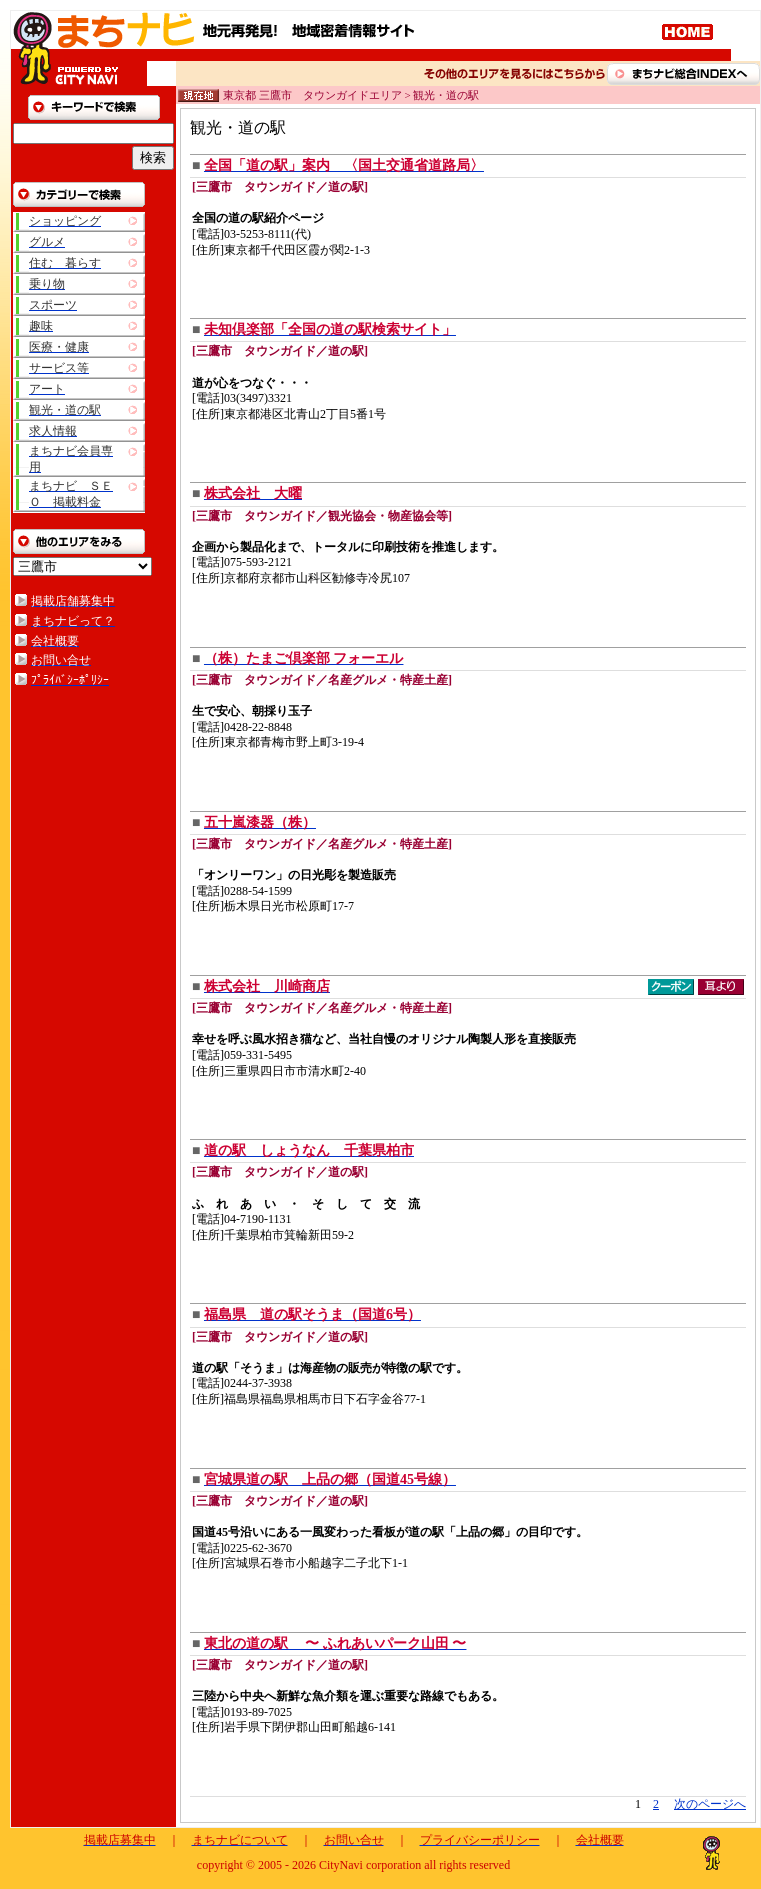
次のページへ (710, 1804)
